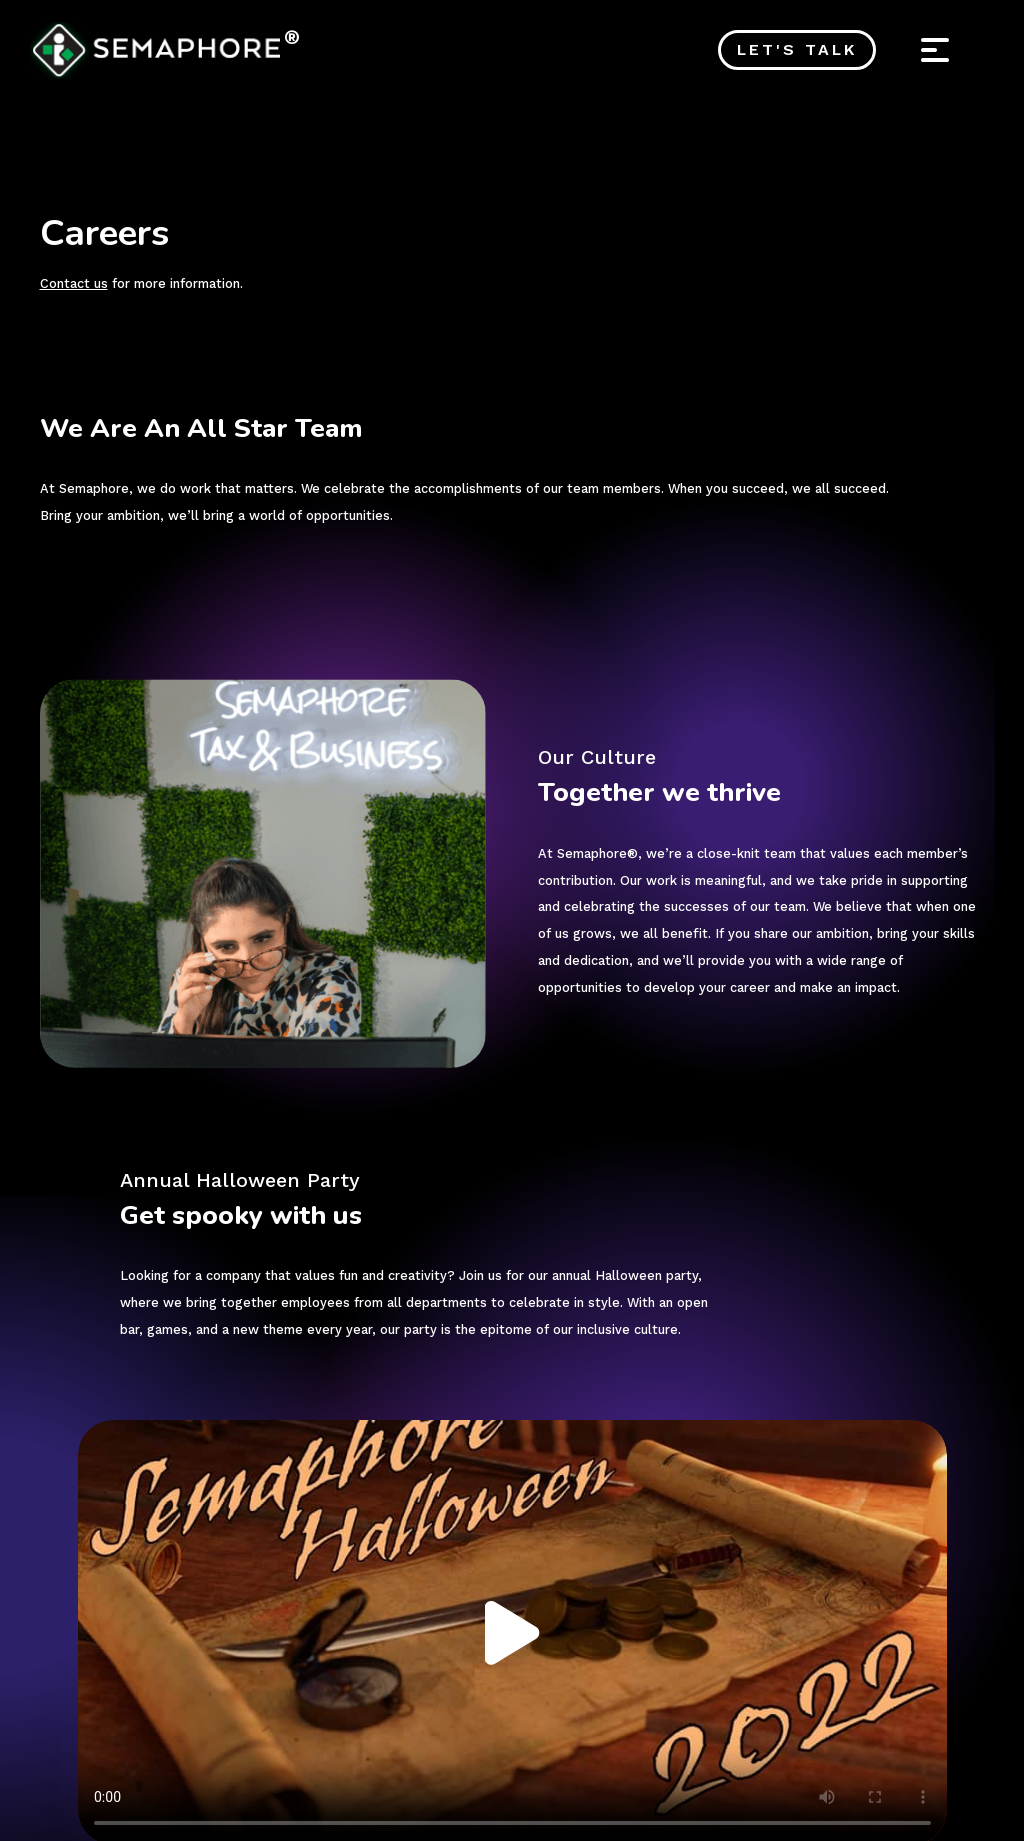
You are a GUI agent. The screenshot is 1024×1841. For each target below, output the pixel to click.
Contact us (74, 283)
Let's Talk (798, 49)
